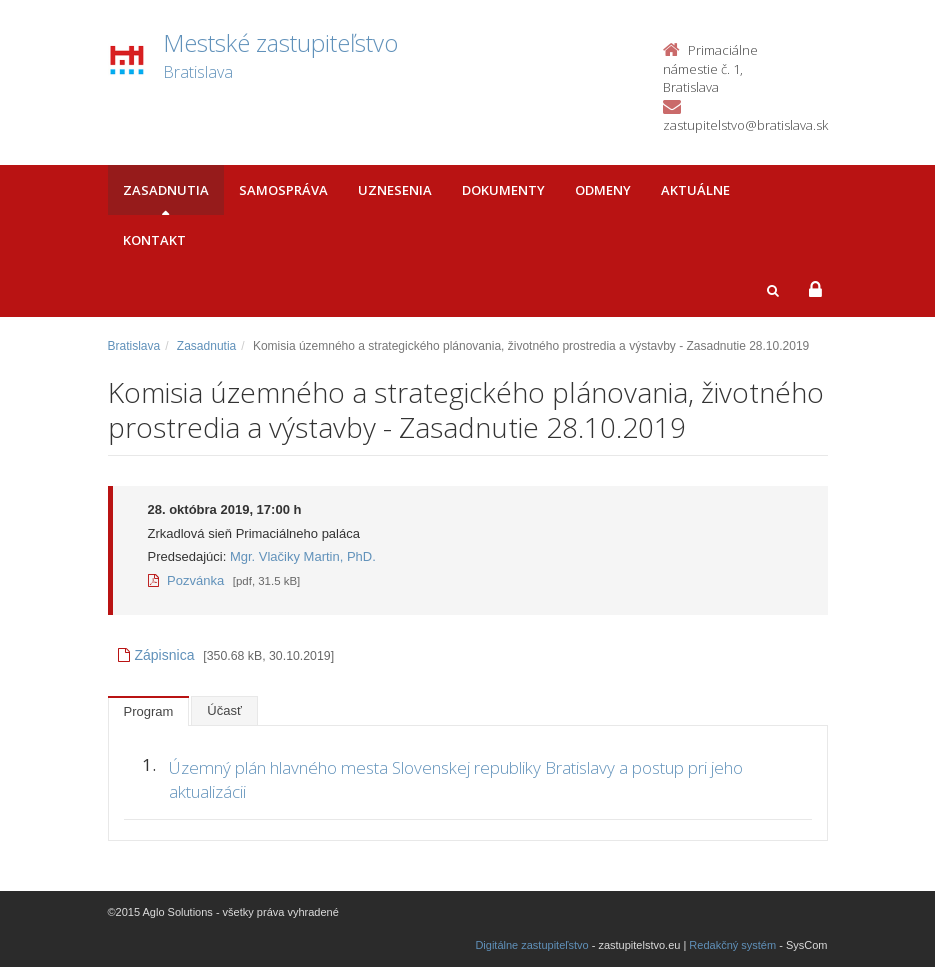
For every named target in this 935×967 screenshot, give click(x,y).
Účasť (224, 710)
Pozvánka (186, 580)
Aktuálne (695, 190)
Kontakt (154, 240)
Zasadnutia (166, 190)
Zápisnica (156, 655)
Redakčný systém (732, 945)
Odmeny (603, 190)
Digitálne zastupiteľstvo (531, 945)
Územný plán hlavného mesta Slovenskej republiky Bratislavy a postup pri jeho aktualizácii (456, 779)
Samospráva (283, 190)
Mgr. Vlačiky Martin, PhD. (303, 556)
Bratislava (134, 346)
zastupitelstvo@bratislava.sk (745, 125)
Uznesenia (395, 190)
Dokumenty (503, 190)
